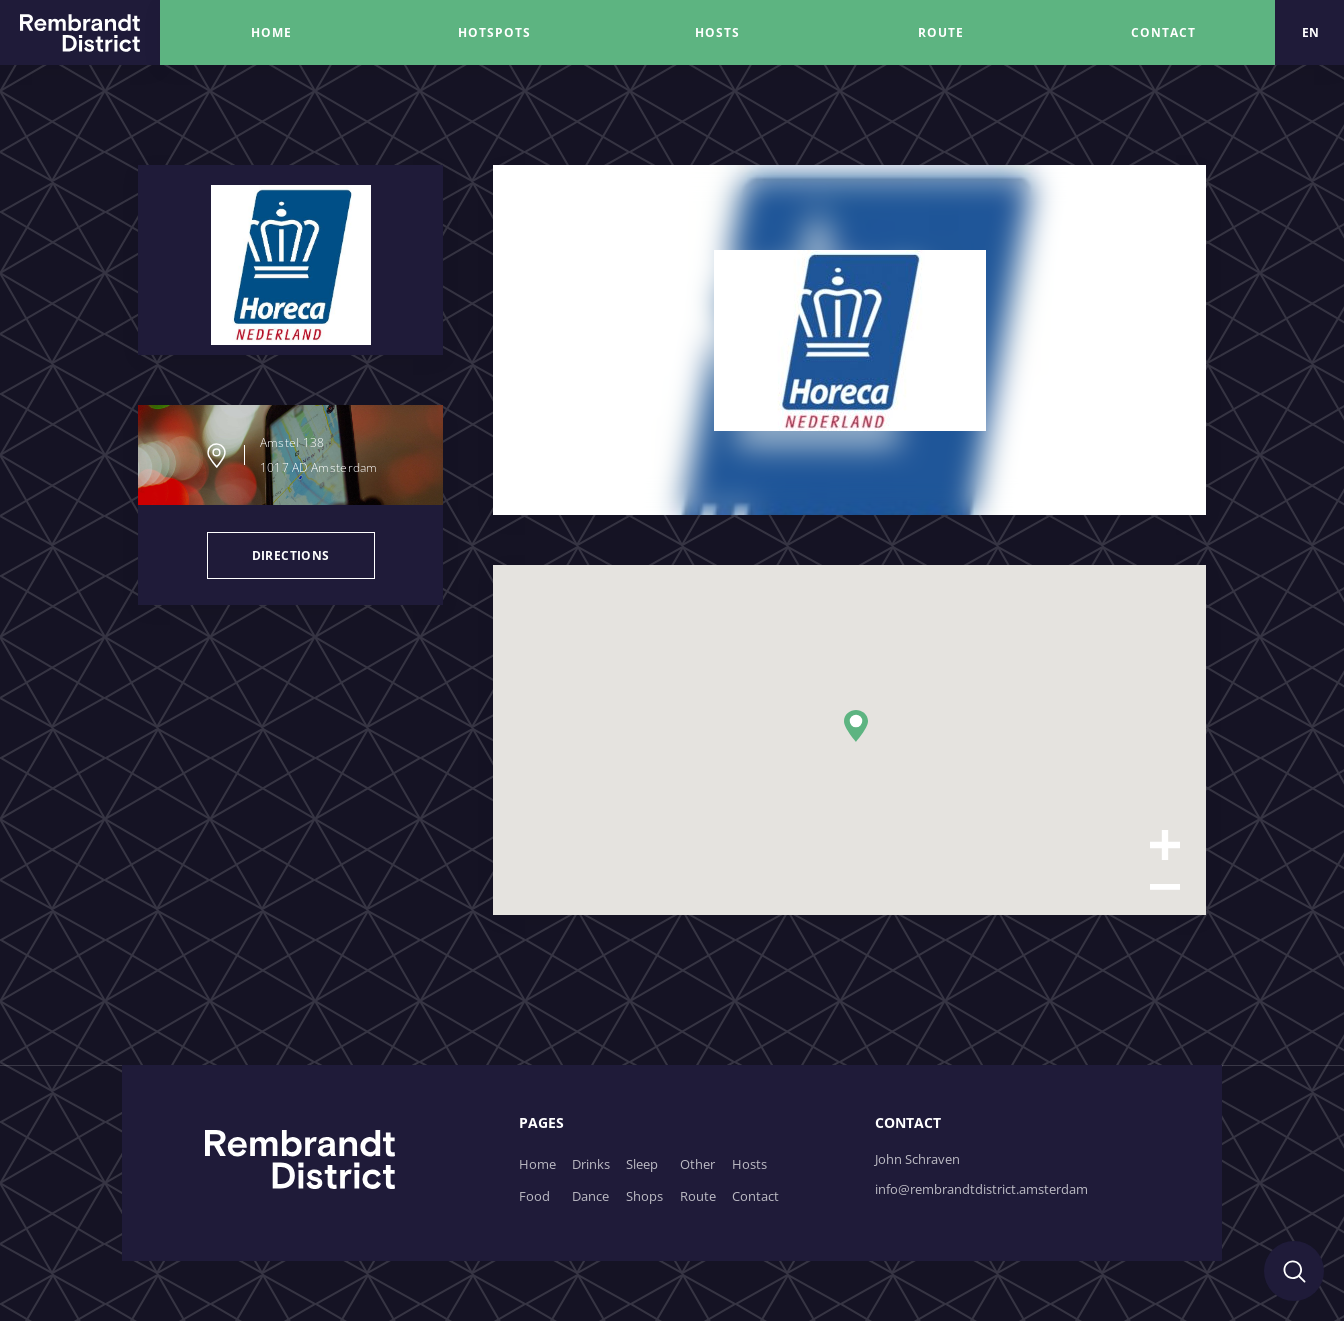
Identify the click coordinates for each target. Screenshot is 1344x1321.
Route (698, 1196)
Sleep (642, 1164)
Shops (644, 1196)
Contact (755, 1196)
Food (534, 1196)
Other (697, 1164)
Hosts (749, 1164)
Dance (590, 1196)
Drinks (591, 1164)
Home (537, 1164)
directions (291, 555)
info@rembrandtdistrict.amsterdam (981, 1189)
